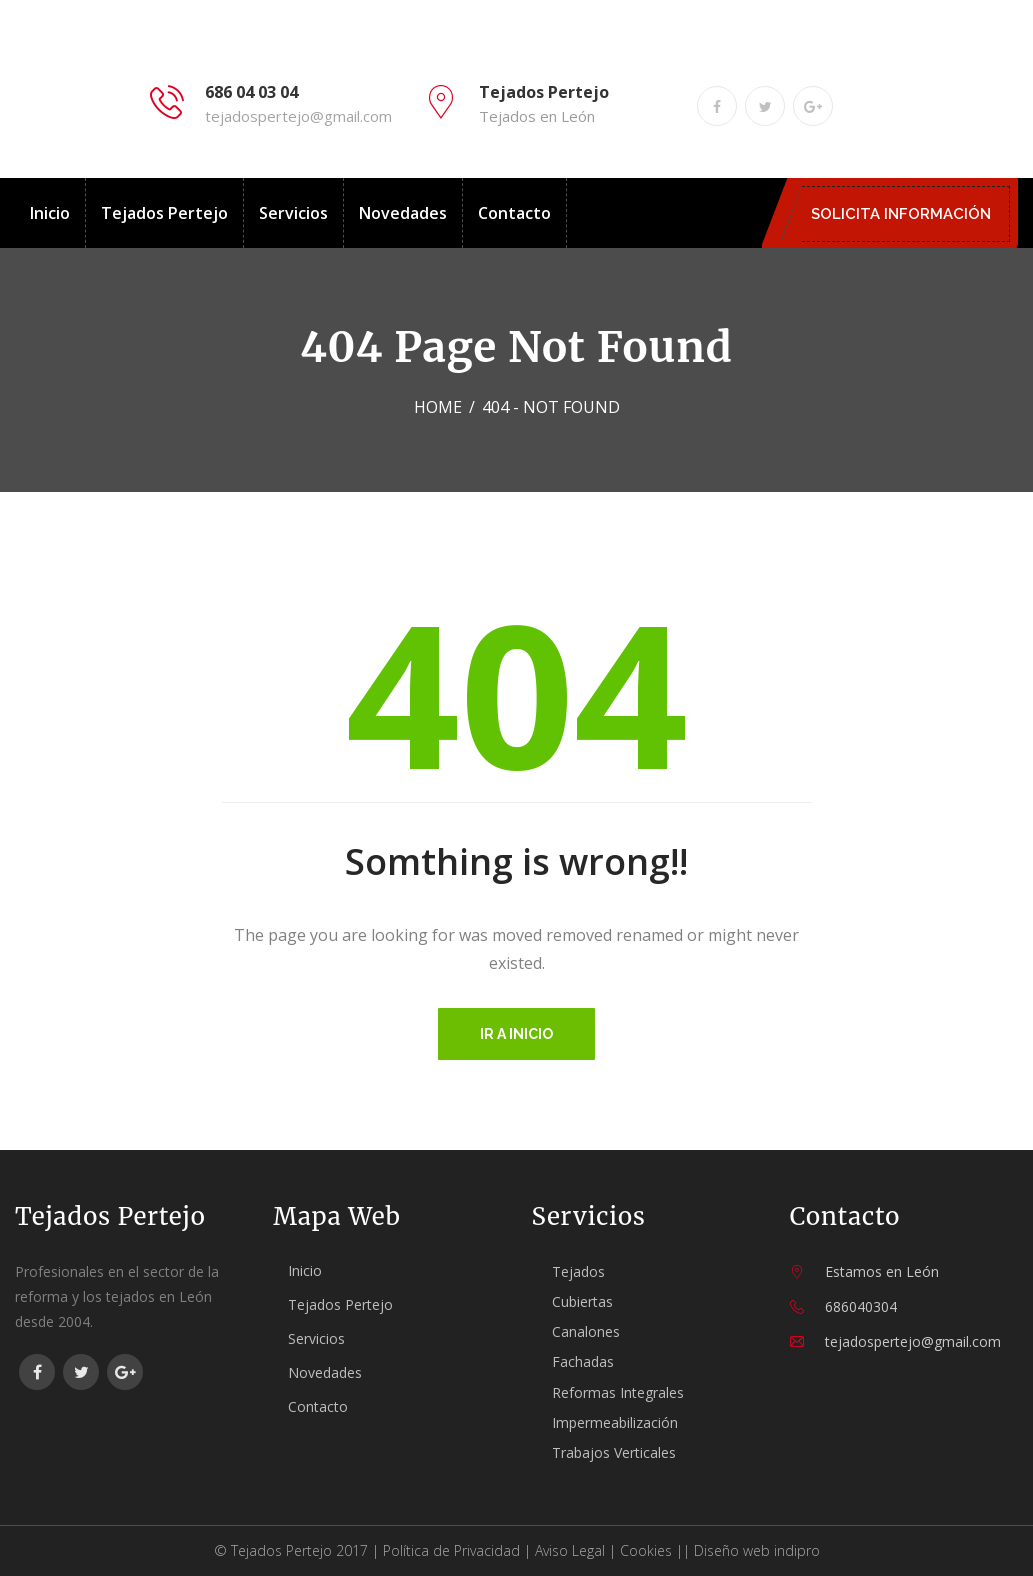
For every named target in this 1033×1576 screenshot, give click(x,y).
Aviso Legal (570, 1550)
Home (438, 407)
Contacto (514, 213)
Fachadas (583, 1361)
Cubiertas (582, 1301)
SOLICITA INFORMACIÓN (906, 214)
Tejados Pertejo (164, 213)
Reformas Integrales (618, 1392)
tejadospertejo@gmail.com (298, 116)
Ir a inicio (516, 1034)
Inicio (50, 213)
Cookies (646, 1550)
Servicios (293, 213)
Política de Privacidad (451, 1550)
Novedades (403, 213)
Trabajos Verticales (614, 1452)
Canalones (586, 1331)
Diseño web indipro (757, 1550)
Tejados (578, 1271)
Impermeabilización (615, 1422)
